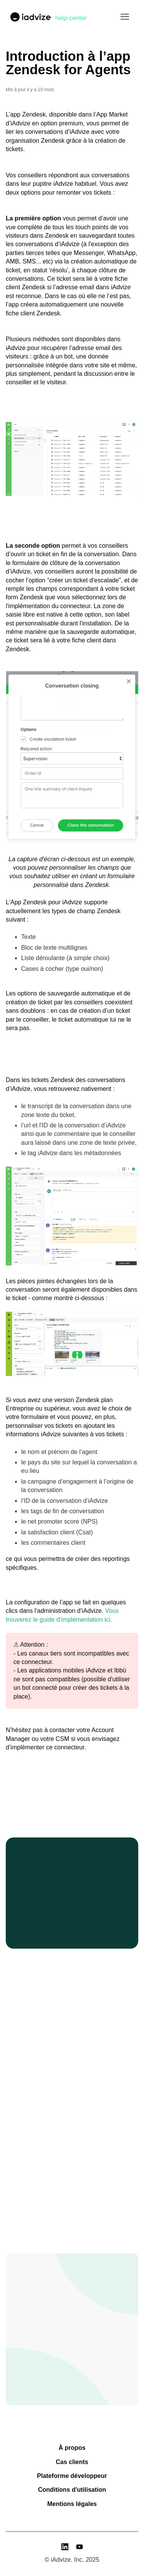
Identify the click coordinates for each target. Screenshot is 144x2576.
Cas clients (72, 2462)
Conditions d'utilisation (72, 2489)
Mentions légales (72, 2504)
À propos (71, 2447)
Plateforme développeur (72, 2476)
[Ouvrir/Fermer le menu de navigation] (124, 17)
